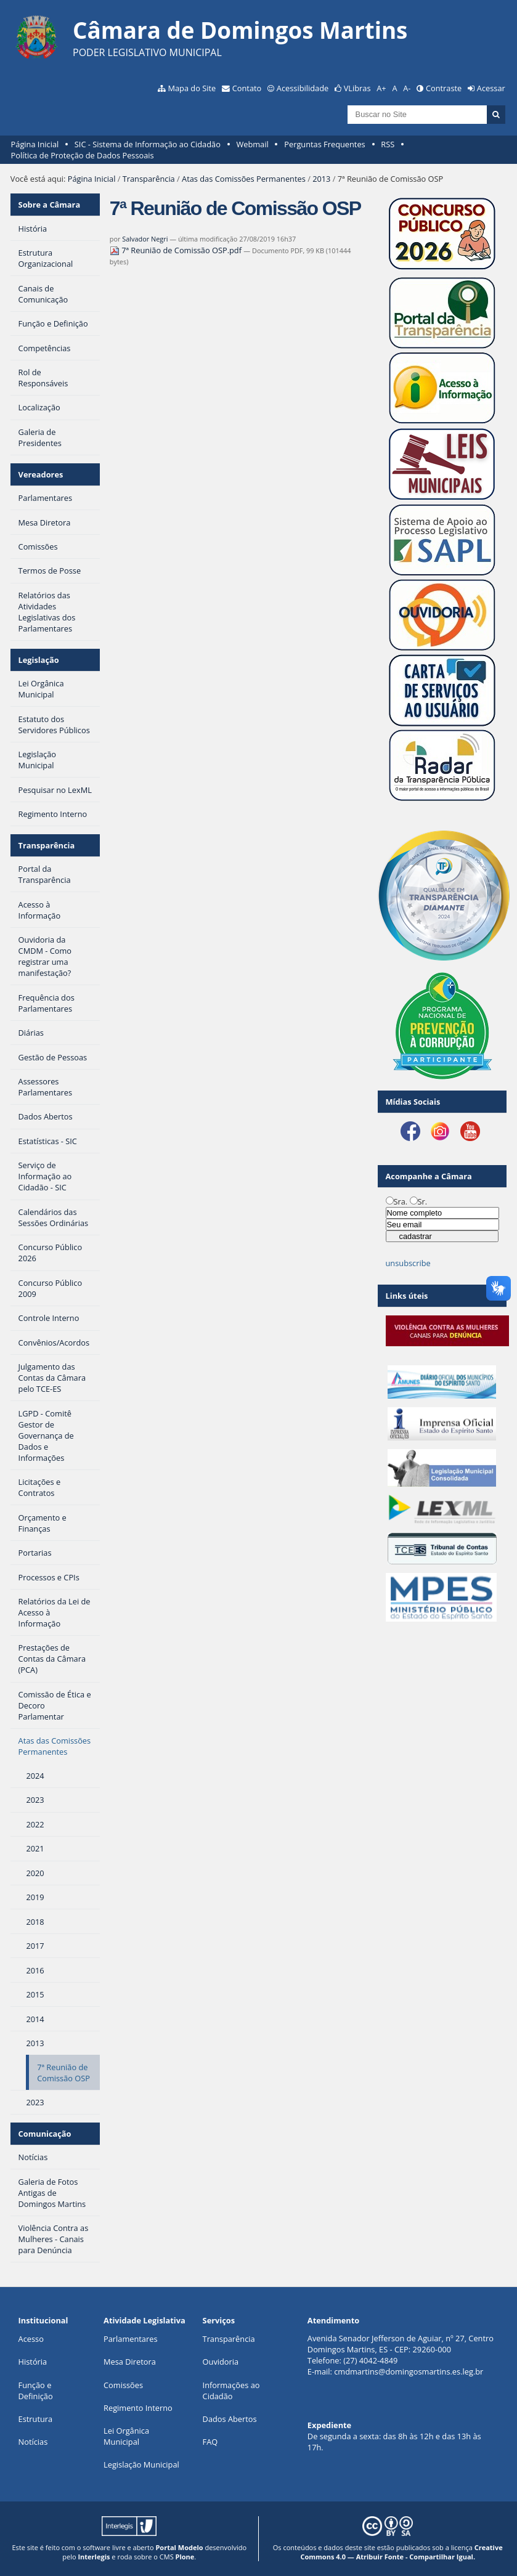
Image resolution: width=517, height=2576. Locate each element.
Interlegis (94, 2556)
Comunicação (44, 2133)
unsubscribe (408, 1263)
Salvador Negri (145, 238)
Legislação (38, 659)
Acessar (491, 88)
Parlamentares (130, 2338)
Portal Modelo (179, 2547)
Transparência (149, 178)
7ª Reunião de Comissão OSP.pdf (176, 250)
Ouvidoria (221, 2361)
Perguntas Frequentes (324, 144)
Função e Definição (35, 2390)
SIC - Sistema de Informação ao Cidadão (148, 144)
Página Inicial (35, 144)
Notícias (33, 2441)
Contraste (444, 88)
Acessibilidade (302, 88)
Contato (247, 88)
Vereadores (40, 474)
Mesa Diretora (130, 2361)
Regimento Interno (138, 2407)
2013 (321, 178)
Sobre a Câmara (49, 204)
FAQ (210, 2441)
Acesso (31, 2338)
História (32, 2361)
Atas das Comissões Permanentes (244, 178)
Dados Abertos (230, 2418)
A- (406, 88)
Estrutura (35, 2418)
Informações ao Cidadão (231, 2390)
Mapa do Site (192, 88)
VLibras (357, 88)
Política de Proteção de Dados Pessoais (82, 155)
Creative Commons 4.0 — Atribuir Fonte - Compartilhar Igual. (401, 2552)
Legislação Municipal (141, 2464)
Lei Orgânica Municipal (126, 2436)
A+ (381, 88)
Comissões (123, 2385)
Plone (185, 2556)
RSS (387, 144)
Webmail (252, 144)
